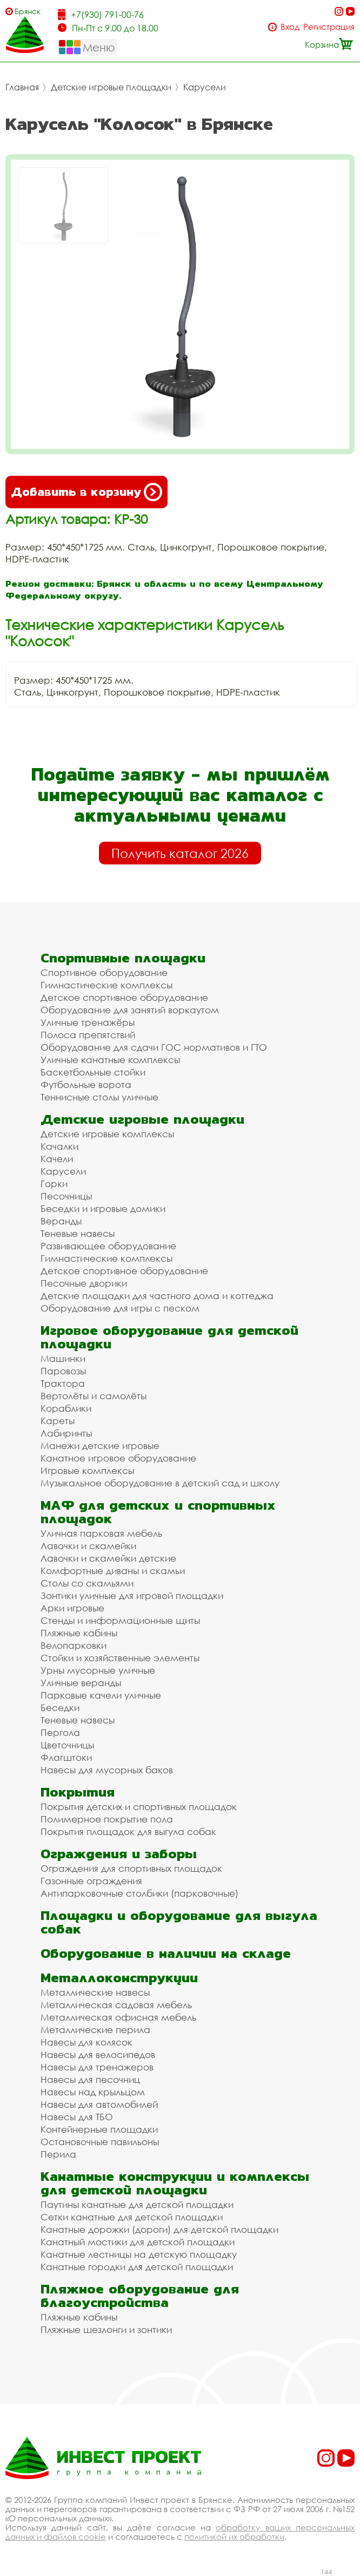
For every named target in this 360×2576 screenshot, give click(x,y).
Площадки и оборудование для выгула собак (179, 1922)
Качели (57, 1158)
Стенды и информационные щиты (120, 1620)
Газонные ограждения (91, 1880)
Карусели (204, 87)
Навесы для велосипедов (98, 2054)
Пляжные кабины (79, 1632)
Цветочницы (67, 1744)
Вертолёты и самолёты (93, 1395)
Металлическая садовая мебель (116, 2004)
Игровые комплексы (87, 1470)
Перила (58, 2154)
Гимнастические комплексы (106, 984)
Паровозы (63, 1370)
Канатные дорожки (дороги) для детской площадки (159, 2229)
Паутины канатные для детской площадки (137, 2204)
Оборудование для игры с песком (120, 1308)
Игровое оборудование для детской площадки (169, 1337)
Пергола (60, 1732)
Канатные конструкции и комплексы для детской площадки (175, 2183)
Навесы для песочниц (90, 2079)
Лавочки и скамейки (88, 1545)
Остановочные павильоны (100, 2141)
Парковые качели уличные (101, 1695)
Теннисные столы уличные (99, 1097)
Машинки (63, 1358)
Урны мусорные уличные (98, 1670)
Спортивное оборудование (104, 972)
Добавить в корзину (86, 492)
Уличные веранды (81, 1682)
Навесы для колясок (86, 2042)
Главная (22, 87)
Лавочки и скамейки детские (108, 1558)
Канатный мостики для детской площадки (138, 2241)
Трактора (63, 1383)
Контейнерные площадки (99, 2129)
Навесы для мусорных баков (107, 1769)
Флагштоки (66, 1757)
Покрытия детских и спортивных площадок (139, 1806)
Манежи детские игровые (100, 1445)
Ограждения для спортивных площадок (131, 1868)
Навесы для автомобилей (99, 2104)
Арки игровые (72, 1608)
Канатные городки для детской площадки (137, 2266)
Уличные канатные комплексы (110, 1059)
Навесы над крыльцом (93, 2091)
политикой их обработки (234, 2536)
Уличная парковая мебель (101, 1533)
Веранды (61, 1220)
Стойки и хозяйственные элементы (120, 1657)
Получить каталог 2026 (180, 853)
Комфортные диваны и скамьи (113, 1570)
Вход (290, 26)
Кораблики (66, 1408)
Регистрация (329, 26)
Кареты (58, 1420)
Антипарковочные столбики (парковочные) (139, 1893)
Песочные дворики (84, 1283)
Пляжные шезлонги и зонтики (106, 2329)
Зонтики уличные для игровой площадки (132, 1595)
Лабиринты (66, 1433)
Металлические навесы (95, 1992)
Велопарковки (73, 1645)
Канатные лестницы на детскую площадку (139, 2254)
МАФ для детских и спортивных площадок (158, 1511)
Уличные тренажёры (88, 1022)
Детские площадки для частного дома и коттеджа (157, 1295)
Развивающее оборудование (108, 1245)
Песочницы (66, 1196)
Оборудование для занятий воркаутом (130, 1009)
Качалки (59, 1146)
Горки (54, 1183)
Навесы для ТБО (77, 2116)
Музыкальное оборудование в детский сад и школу (160, 1482)
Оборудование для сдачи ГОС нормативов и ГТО (154, 1047)
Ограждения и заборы (119, 1853)
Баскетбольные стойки (93, 1072)
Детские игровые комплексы (107, 1133)
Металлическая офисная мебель (118, 2017)
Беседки (60, 1707)
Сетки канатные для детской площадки (132, 2216)
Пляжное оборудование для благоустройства (140, 2295)
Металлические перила (95, 2029)
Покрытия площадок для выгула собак (128, 1831)
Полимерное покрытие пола (107, 1819)
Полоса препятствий (88, 1034)
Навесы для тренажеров (97, 2067)
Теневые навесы (78, 1233)
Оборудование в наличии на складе (166, 1953)
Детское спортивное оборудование (124, 997)
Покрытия (78, 1792)
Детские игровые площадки (111, 87)
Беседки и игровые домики (103, 1208)
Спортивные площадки (123, 958)
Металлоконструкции (119, 1977)
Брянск (28, 11)
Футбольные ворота (86, 1084)
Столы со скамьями (87, 1583)
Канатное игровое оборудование (118, 1458)
